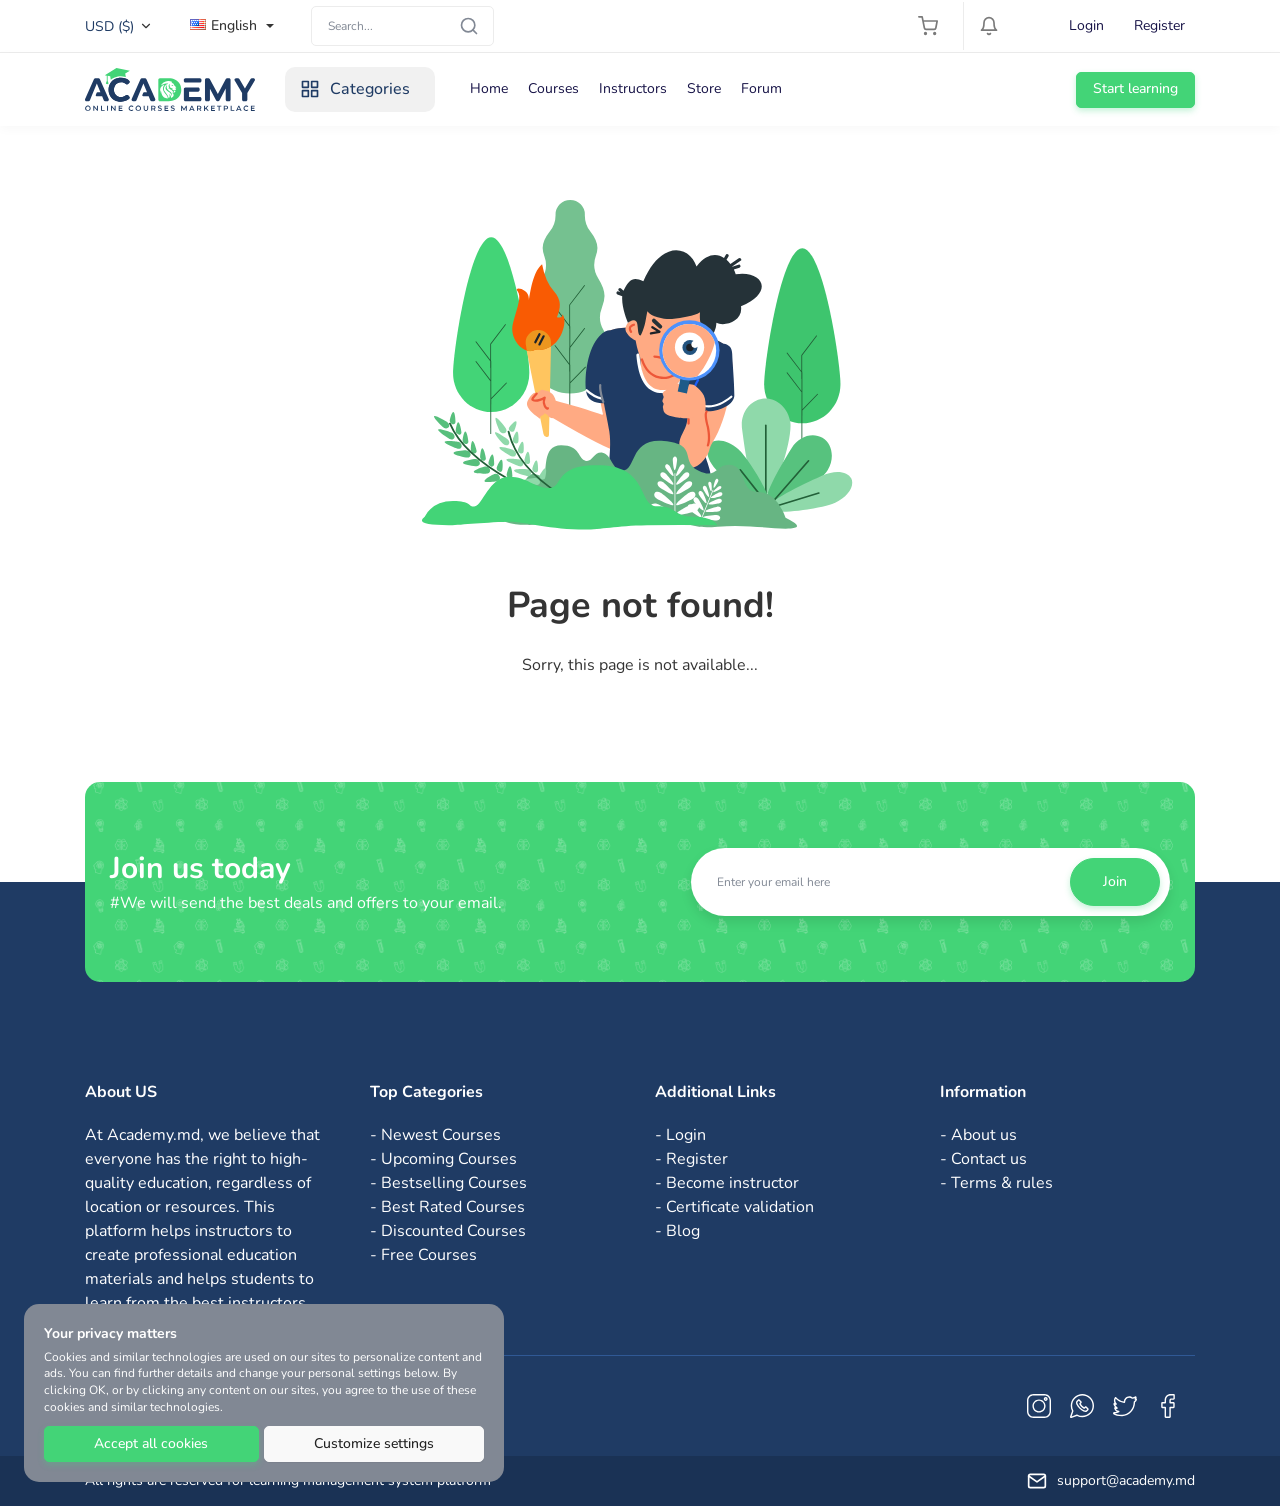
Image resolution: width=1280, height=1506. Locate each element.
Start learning (1135, 88)
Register (1159, 25)
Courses (553, 88)
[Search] (402, 26)
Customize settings (374, 1443)
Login (1086, 25)
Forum (761, 88)
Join (1115, 881)
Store (704, 88)
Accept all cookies (151, 1443)
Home (489, 88)
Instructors (633, 88)
